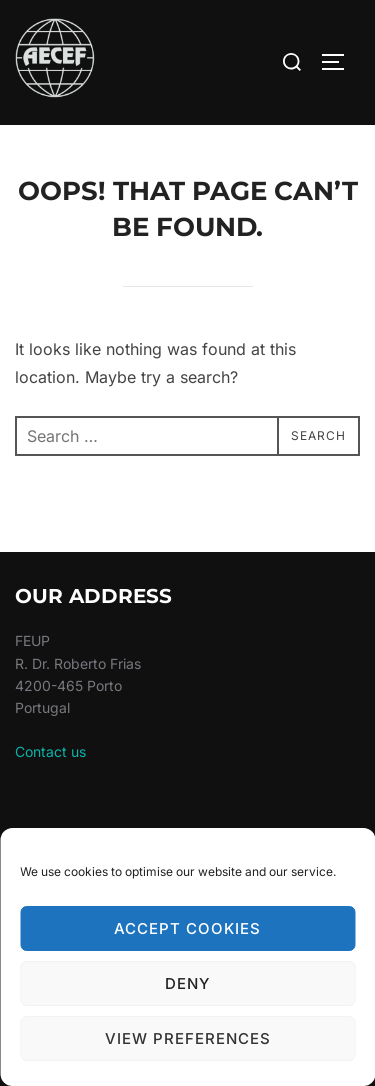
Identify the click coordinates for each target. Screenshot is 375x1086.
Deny (187, 983)
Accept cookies (187, 928)
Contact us (50, 751)
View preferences (188, 1038)
